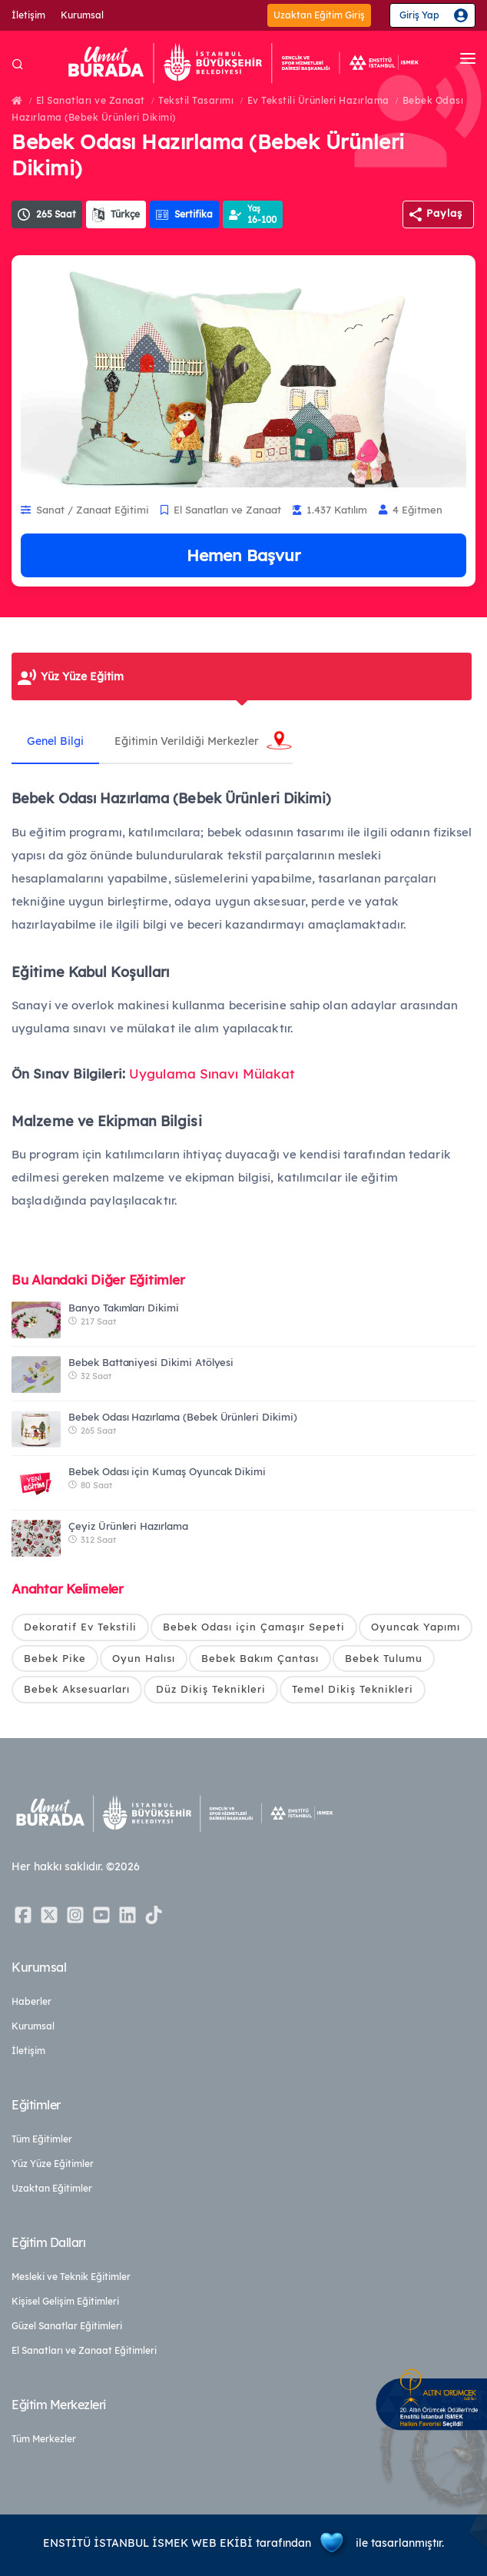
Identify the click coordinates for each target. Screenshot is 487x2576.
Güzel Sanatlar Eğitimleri (67, 2326)
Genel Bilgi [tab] (55, 741)
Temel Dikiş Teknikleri (352, 1689)
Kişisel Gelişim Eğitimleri (65, 2301)
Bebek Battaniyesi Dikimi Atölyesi (151, 1362)
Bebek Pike (55, 1658)
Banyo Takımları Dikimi (123, 1307)
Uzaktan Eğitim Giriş (319, 15)
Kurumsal (82, 15)
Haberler (31, 2001)
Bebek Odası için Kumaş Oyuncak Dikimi (167, 1471)
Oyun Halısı (143, 1658)
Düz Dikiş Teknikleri (211, 1689)
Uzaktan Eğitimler (52, 2188)
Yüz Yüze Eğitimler (53, 2163)
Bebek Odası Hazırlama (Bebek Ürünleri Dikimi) (182, 1417)
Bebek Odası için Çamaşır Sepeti (254, 1626)
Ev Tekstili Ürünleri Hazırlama (318, 100)
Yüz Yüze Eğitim (82, 676)
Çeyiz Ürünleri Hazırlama (128, 1526)
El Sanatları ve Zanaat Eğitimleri (84, 2350)
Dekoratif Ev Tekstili (80, 1626)
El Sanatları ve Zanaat (90, 100)
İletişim (28, 15)
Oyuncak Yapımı (415, 1626)
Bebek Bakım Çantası (260, 1658)
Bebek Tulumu (383, 1658)
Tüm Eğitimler (42, 2139)
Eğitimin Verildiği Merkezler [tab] (186, 741)
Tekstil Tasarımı (196, 100)
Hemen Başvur (243, 555)
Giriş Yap (419, 15)
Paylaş (444, 213)
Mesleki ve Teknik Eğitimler (71, 2276)
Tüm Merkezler (44, 2439)
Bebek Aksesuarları (77, 1689)
